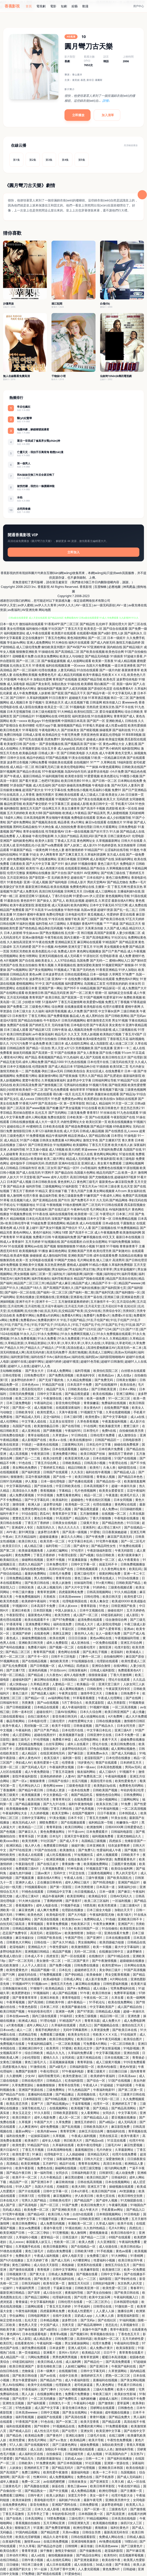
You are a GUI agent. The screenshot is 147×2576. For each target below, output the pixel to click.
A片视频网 (11, 960)
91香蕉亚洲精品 (107, 970)
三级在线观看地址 (12, 1716)
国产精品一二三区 (93, 2237)
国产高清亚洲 (115, 2514)
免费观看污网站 (27, 1076)
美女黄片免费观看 (109, 1163)
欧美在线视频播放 (120, 1122)
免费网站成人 (93, 1919)
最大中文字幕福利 (127, 1947)
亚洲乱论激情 (75, 2435)
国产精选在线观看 (49, 2574)
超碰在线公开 (16, 1126)
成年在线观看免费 (105, 1255)
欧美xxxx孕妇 (10, 1841)
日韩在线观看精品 (77, 974)
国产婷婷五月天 (40, 1025)
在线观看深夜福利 (68, 1407)
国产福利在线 (121, 730)
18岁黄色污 (85, 1762)
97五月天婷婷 (135, 919)
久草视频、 (61, 2136)
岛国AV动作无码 (76, 771)
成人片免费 (75, 1011)
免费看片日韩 (42, 1237)
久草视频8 (74, 923)
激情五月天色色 (62, 1984)
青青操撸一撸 (71, 1864)
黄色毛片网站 (37, 2440)
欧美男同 (52, 2048)
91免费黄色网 (45, 2463)
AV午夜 (11, 1532)
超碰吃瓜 (91, 900)
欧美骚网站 (80, 1145)
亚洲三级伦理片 (85, 1573)
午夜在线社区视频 (98, 1500)
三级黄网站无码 (73, 1444)
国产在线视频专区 (37, 2445)
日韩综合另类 (91, 2532)
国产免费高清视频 (61, 1375)
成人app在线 (66, 748)
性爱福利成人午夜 (109, 1850)
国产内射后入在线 (80, 1154)
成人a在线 (138, 1417)
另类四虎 (92, 707)
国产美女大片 (34, 1371)
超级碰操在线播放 (132, 1961)
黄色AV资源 (128, 2067)
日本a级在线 (110, 1223)
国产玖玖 (64, 1200)
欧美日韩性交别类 (130, 2196)
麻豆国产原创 (135, 1656)
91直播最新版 (77, 1560)
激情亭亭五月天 (92, 1693)
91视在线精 (73, 2228)
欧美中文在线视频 (40, 2385)
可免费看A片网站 (95, 2044)
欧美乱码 (135, 1569)
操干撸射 (46, 2551)
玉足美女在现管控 (62, 1421)
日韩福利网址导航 (104, 1080)
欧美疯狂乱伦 (9, 1560)
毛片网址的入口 (30, 1785)
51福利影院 (70, 1186)
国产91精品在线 (119, 1956)
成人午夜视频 (136, 951)
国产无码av (138, 1016)
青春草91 (136, 2288)
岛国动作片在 (19, 979)
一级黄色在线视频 (46, 1444)
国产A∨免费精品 (79, 1988)
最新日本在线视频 (128, 1237)
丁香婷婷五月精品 (52, 1467)
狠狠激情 (17, 1477)
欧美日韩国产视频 (12, 2011)
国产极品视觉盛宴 (77, 1394)
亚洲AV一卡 (59, 979)
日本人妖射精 (13, 933)
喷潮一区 (101, 993)
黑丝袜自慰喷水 (23, 1112)
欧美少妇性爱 (52, 1458)
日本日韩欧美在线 (44, 1182)
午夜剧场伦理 (25, 1864)
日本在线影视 (102, 1458)
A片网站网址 (73, 1140)
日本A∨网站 (128, 1389)
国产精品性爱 (50, 2532)
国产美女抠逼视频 (108, 2048)
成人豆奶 (36, 2449)
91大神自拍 (60, 642)
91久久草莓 (27, 2546)
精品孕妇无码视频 (50, 928)
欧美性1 (95, 1467)
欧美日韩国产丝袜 (93, 1454)
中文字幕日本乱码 (80, 1541)
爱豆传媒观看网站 (111, 711)
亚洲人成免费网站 (39, 642)
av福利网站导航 (59, 1698)
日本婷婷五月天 (131, 1762)
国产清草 (34, 2292)
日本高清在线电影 (124, 2518)
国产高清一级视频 (75, 1532)
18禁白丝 (130, 2541)
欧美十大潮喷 (126, 2389)
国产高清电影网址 (98, 937)
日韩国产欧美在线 (49, 1938)
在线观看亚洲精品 (77, 868)
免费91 (116, 790)
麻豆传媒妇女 (25, 1938)
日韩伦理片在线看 (70, 2302)
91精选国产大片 (70, 2020)
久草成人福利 (105, 2223)
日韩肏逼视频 (83, 1725)
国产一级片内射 (110, 670)
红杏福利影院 (74, 2080)
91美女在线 (119, 1818)
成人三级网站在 (106, 891)
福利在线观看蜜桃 (19, 2426)
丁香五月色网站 (55, 638)
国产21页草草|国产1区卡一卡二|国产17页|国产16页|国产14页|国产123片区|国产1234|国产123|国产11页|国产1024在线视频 (73, 1329)
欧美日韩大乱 (28, 1541)
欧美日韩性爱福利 (19, 1034)
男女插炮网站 (87, 1942)
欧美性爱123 (133, 1596)
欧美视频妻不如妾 (72, 1735)
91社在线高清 (9, 794)
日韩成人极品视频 (92, 1131)
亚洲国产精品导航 (90, 679)
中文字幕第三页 (59, 804)
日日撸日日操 (118, 2071)
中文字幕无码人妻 (124, 693)
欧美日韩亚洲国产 (117, 1712)
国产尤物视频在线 (101, 1177)
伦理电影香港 (109, 956)
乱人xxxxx (131, 1131)
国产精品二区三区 (18, 1652)
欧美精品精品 (55, 1988)
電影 (53, 6)
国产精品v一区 (35, 1698)
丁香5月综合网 (62, 896)
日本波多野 (57, 2348)
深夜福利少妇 (127, 1887)
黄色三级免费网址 (118, 877)
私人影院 (25, 2339)
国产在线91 (75, 873)
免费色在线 (44, 2168)
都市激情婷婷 (74, 850)
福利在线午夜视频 (98, 1472)
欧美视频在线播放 (105, 2523)
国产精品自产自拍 (12, 2094)
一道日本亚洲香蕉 (123, 665)
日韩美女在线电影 (65, 1523)
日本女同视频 (123, 1500)
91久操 (114, 831)
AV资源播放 (127, 2191)
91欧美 (54, 1601)
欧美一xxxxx (18, 721)
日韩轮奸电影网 (104, 2283)
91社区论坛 (119, 937)
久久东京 (77, 1472)
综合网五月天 (51, 808)
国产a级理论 (49, 2329)
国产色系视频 (85, 1808)
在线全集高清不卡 (80, 1859)
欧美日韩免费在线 (123, 1744)
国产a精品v (107, 2122)
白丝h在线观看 (83, 2214)
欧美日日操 (85, 2039)
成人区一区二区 (70, 2117)
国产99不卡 (71, 988)
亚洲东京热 (107, 707)
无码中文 (59, 1873)
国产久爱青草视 (110, 1629)
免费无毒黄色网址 (69, 1495)
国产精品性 (87, 624)
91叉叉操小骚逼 (37, 1149)
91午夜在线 (40, 1214)
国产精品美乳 (97, 813)
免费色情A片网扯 (127, 979)
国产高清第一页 (43, 1053)
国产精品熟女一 (36, 2491)
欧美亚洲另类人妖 (77, 1458)
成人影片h (90, 845)
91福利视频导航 (53, 776)
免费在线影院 (56, 1117)
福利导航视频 (25, 2417)
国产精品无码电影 (97, 656)
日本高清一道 (105, 1887)
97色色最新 (24, 2408)
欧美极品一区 (86, 1684)
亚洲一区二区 (9, 1767)
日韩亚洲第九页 (79, 2523)
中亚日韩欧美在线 (68, 1486)
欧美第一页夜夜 (103, 661)
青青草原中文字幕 (65, 1513)
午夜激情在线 (52, 1398)
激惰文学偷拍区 (66, 2551)
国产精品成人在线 (132, 831)
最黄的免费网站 (36, 1573)
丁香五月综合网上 (47, 1463)
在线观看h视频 (87, 633)
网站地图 (45, 610)
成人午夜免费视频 (25, 693)
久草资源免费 (100, 2030)
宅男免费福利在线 (123, 1988)
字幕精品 (65, 1490)
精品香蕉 (64, 822)
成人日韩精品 (9, 1168)
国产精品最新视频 (28, 1804)
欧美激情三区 (111, 2269)
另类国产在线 (9, 965)
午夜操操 (96, 2412)
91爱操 (5, 2265)
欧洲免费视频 (9, 2389)
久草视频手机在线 (28, 2246)
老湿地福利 (17, 1947)
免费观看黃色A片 (130, 1670)
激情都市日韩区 (134, 1721)
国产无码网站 (57, 1112)
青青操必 (138, 2057)
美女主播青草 (70, 808)
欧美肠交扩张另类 (12, 887)
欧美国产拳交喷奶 (35, 804)
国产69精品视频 (56, 2099)
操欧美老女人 (44, 960)
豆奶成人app (83, 2315)
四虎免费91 (52, 739)
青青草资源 (30, 2551)
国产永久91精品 (64, 1942)
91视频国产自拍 (66, 799)
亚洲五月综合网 (132, 1643)
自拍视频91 (81, 762)
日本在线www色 (18, 2016)
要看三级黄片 (96, 2071)
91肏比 (43, 1154)
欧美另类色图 (9, 1601)
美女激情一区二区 (49, 1961)
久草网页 (115, 974)
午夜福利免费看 (130, 2242)
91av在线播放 (53, 910)
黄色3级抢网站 (77, 638)
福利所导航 (33, 1186)
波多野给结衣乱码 (74, 1749)
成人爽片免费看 (48, 1910)
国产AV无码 (119, 785)
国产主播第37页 (110, 1140)
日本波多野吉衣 (53, 974)
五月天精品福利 (26, 1536)
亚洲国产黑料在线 (64, 2504)
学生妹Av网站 (16, 642)
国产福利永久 (133, 633)
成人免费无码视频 (52, 2223)
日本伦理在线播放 (118, 1758)
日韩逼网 (96, 702)
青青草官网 (68, 2131)
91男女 (94, 748)
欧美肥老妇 (91, 1099)
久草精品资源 (40, 1684)
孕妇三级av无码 (52, 1071)
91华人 (86, 781)
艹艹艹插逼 (111, 923)
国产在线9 (59, 785)
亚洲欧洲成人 (115, 721)
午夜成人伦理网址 (110, 1698)
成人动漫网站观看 (79, 661)
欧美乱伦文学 (83, 2048)
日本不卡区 (76, 1818)
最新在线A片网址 (123, 900)
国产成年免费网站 (19, 822)
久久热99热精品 (94, 2228)
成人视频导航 (43, 1407)
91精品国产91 (94, 850)
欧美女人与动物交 (72, 656)
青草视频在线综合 (102, 2334)
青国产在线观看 (107, 1762)
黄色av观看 (124, 2251)
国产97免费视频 (63, 1619)
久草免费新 (64, 2122)
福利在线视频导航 (61, 1214)
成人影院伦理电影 (109, 1624)
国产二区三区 (69, 624)
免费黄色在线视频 (110, 1168)
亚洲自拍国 (132, 2053)
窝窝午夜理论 (31, 1080)
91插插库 (116, 656)
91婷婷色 (99, 1587)
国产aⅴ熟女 (58, 2440)
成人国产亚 (8, 2205)
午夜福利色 (24, 1730)
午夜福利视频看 (116, 1776)
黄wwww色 (130, 702)
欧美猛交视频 (114, 739)
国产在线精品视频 (34, 1661)
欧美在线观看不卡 (37, 1619)
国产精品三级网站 (37, 2297)
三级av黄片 (43, 1873)
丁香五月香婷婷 (44, 1555)
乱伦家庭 (6, 693)
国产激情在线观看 (22, 2269)
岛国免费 (83, 960)
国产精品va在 (95, 2140)
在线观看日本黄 (27, 988)
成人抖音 (19, 1228)
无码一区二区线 (85, 1951)
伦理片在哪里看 (113, 1006)
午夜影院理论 (15, 1615)
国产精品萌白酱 (99, 1135)
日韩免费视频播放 (133, 1564)
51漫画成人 (43, 896)
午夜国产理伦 (74, 1938)
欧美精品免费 (34, 2435)
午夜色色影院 (28, 2007)
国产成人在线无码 (28, 1172)
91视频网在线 (10, 1661)
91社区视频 (93, 2463)
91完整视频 (60, 2232)
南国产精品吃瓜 (82, 1795)
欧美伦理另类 (102, 1251)
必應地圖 (114, 587)
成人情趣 (138, 1712)
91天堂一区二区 (123, 1103)
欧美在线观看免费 (116, 2219)
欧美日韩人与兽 (59, 2214)
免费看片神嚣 (62, 1739)
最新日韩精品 (32, 776)
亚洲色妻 (134, 2016)
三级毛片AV (113, 2145)
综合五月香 (49, 748)
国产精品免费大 (120, 2417)
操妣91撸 (77, 1845)
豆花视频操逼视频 (62, 2062)
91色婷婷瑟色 (107, 845)
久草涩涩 (104, 900)
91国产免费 (70, 2205)
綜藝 (75, 6)
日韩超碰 (129, 2569)
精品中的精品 (36, 758)
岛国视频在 (129, 2472)
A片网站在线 (119, 1979)
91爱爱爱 (6, 2458)
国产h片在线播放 (12, 2260)
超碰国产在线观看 (49, 2417)
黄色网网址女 (86, 841)
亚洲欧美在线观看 (67, 794)
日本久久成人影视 (47, 2509)
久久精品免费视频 (79, 1380)
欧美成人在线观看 (31, 1855)
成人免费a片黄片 (102, 2348)
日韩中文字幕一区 (83, 1564)
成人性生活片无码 (46, 2431)
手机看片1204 (124, 804)
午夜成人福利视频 (84, 2136)
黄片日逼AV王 (10, 2150)
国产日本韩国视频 (70, 2463)
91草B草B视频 (132, 734)
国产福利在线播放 (120, 2458)
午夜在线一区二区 (96, 1997)
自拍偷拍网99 (113, 1656)
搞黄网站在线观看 (102, 979)
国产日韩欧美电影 (73, 753)
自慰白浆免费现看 (59, 2251)
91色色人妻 (57, 850)
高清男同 (118, 1260)
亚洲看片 (49, 2352)
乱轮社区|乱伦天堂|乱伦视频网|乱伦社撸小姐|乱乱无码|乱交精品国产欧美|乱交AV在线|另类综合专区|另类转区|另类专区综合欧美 (73, 1310)
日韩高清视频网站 (99, 1592)
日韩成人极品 (136, 2537)
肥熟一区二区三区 (118, 2375)
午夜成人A (90, 2085)
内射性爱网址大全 (73, 1122)
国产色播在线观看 (81, 1481)
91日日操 (133, 1523)
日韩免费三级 (64, 2339)
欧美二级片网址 (54, 1159)
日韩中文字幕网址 (34, 1818)
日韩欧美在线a (78, 1389)
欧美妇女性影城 (125, 2394)
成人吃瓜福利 (42, 785)
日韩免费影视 (89, 2504)
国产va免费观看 (52, 845)
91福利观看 (124, 2085)
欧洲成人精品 (28, 2020)
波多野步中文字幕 (79, 1080)
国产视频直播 (25, 1878)
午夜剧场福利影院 (99, 1550)
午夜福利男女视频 (62, 1767)
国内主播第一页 (74, 937)
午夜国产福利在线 (124, 2366)
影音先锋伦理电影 (68, 1403)
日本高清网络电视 (59, 2150)
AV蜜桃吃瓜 (34, 1126)
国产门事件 (49, 2389)
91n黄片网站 (105, 1583)
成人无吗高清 (127, 2122)
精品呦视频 (17, 1218)
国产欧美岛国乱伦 (119, 1878)
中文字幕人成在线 (34, 1421)
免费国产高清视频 (134, 1195)
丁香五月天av (88, 1186)
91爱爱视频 (92, 776)
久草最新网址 (124, 2150)
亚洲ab (101, 817)
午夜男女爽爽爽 (104, 1924)
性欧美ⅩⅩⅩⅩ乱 (114, 675)
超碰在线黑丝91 (45, 1735)
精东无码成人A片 (24, 1822)
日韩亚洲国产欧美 (123, 1606)
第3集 (49, 160)
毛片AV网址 (10, 1569)
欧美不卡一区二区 (25, 2177)
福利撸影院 (11, 808)
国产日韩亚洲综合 (40, 1145)
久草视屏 (25, 2122)
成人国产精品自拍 (130, 2007)
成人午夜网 (106, 753)
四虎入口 (85, 2025)
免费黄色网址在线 (82, 887)
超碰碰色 (77, 1500)
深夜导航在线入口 (34, 2108)
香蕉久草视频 (136, 2445)
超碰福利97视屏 (125, 1177)
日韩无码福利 (31, 2283)
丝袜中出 (6, 2168)
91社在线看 (89, 1108)
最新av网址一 (25, 2131)
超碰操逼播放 (49, 1536)
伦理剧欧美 (64, 2385)
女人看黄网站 (90, 2113)
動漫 (85, 6)
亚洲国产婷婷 (22, 1633)
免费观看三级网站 (12, 2495)
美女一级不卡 (99, 2495)
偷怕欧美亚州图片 (53, 647)
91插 (142, 1112)
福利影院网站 (131, 748)
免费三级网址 (31, 2472)
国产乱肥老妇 (113, 1076)
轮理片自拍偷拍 (46, 1039)
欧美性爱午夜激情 (56, 2472)
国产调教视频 (52, 1430)
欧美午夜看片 (130, 2136)
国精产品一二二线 (28, 1458)
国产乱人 (59, 900)
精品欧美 (72, 1223)
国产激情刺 (106, 2403)
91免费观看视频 (117, 2426)
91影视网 (10, 679)
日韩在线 (131, 721)
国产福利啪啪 (52, 813)
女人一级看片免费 (108, 1633)
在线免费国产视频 (116, 1407)
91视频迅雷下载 (97, 1868)
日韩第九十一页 (60, 2403)
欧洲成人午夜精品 (74, 813)
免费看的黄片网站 (90, 2426)
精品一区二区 (93, 1495)
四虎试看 (82, 748)
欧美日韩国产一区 (86, 1928)
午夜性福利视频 (27, 2311)
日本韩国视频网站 (109, 2214)
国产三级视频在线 (104, 1228)
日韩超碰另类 (74, 2454)
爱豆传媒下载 (58, 1191)
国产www (43, 1177)
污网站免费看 (38, 762)
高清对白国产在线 (61, 1569)
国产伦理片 (20, 2398)
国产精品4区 (36, 2214)
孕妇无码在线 (138, 1200)
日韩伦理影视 (12, 1375)
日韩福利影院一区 (82, 2067)
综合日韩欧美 (134, 711)
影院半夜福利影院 (25, 1776)
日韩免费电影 (127, 827)
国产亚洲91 (95, 1938)
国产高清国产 (9, 2472)
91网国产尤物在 (65, 1260)
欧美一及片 (129, 1172)
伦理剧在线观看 (108, 1661)
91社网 (98, 947)
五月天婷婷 (33, 1242)
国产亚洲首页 (99, 2481)
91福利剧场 (27, 799)
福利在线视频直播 (58, 665)
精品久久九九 (55, 2053)
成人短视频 (95, 2454)
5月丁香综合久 (72, 1702)
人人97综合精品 (65, 960)
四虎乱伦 (135, 2228)
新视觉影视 (43, 905)
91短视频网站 (62, 1145)
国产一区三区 (49, 2205)
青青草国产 (36, 997)
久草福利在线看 (63, 2145)
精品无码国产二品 (108, 1172)
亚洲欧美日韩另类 (31, 1643)
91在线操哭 (129, 2034)
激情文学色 (90, 1140)
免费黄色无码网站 (131, 1785)
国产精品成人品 (125, 1472)
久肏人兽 (109, 1467)
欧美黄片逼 (138, 1984)
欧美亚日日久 (12, 1546)
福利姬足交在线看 (120, 993)
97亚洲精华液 (96, 647)
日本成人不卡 (34, 1956)
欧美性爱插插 (137, 725)
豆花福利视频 (25, 1039)
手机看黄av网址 (112, 2209)
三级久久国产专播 (12, 1799)
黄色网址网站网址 (106, 1154)
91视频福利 (41, 1993)
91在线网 (90, 1426)
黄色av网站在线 (101, 1638)
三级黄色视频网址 (100, 1873)
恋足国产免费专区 (15, 1933)
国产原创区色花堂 (100, 688)
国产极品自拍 (64, 1172)
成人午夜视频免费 (106, 1232)
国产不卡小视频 (43, 947)
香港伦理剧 (84, 827)
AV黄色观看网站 (110, 767)
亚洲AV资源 (104, 1859)
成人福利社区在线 (31, 2454)
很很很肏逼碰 (98, 1675)
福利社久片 (88, 1449)
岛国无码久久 (46, 1527)
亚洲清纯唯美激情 (83, 2541)
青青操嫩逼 (91, 1403)
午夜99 (8, 1094)
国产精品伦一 (93, 2362)
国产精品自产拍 (51, 2380)
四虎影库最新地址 (28, 1749)
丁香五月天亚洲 (99, 1145)
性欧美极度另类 (110, 1426)
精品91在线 (67, 2163)
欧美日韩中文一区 (102, 804)
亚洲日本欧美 (21, 1610)
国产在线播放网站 (44, 859)
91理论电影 (48, 2020)
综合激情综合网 (116, 1619)
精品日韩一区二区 (112, 2016)
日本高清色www (107, 2546)
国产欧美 (101, 836)
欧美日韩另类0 (71, 781)
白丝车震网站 (55, 1744)
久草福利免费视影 (121, 1265)
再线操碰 (68, 2265)
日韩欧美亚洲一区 (87, 2288)
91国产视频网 (93, 997)
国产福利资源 (31, 1472)
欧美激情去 (68, 1850)
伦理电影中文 (53, 2154)
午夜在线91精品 (129, 2486)
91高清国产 (64, 1518)
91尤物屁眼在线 (132, 2200)
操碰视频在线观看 (121, 2186)
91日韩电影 (132, 2214)
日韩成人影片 (77, 882)
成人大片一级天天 (47, 1122)
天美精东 (49, 1596)
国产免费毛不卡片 (83, 1200)
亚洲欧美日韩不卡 (130, 1919)
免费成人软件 (67, 951)
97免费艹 (128, 974)
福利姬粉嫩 (89, 2398)
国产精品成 (36, 1675)
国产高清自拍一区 (50, 1103)
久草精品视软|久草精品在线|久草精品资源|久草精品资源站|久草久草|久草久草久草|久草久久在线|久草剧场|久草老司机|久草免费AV (72, 1343)
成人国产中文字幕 (47, 2408)
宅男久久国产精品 (91, 1076)
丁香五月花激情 (63, 1772)
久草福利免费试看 (110, 1149)
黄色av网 (35, 974)
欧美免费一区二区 (36, 2209)
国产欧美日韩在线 (112, 919)
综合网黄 (57, 1006)
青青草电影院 (71, 1997)
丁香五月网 (119, 887)
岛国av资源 (88, 910)
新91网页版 (27, 1532)
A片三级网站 (57, 923)
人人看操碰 (23, 836)
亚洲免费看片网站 (65, 1454)
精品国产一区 (19, 2182)
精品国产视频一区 (43, 1970)
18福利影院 (124, 762)
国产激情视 (138, 2509)
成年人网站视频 (36, 1117)
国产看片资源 (28, 781)
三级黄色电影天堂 (78, 1785)
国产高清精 (35, 2002)
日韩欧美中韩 (55, 2002)
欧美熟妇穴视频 (110, 1034)
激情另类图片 (45, 794)
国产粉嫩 (52, 1108)
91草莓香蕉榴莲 (84, 1698)
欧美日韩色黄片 (10, 730)
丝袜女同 (135, 983)
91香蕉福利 (30, 2389)
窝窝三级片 (131, 1426)
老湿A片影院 (8, 1020)
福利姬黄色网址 (23, 841)
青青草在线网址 (89, 2163)
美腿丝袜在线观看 (107, 1094)
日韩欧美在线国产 (134, 767)
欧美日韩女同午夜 (131, 2260)
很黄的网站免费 (110, 1573)
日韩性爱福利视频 (115, 1984)
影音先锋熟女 (39, 2504)
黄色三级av (82, 1578)
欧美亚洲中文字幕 (108, 2431)
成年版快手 (17, 1163)
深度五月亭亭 (77, 2495)
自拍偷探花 (54, 2454)
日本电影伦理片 (76, 914)
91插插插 (102, 1066)
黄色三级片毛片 (108, 864)
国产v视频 (87, 1555)
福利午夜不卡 (9, 1513)
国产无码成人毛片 (34, 1767)
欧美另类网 (30, 1841)
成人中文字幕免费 (12, 1117)
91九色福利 (71, 1057)
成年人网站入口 (38, 2025)
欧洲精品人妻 (134, 2163)
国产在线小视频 (110, 1053)
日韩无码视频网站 (73, 1020)
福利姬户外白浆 (70, 2500)
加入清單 (108, 115)
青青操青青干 (129, 1246)
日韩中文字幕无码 (93, 2371)
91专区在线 (56, 919)
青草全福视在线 (33, 831)
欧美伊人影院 (44, 841)
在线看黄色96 (24, 2343)
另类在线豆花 (108, 2136)
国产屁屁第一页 (72, 997)
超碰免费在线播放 (132, 1739)
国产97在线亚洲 (20, 1850)
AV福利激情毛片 (120, 1209)
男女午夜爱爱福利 (25, 2380)
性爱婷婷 (113, 914)
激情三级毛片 (21, 1739)
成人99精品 (66, 1666)
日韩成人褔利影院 (102, 1670)
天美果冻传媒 (94, 928)
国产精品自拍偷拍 (30, 1020)
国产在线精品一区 (83, 2246)
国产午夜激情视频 (104, 1961)
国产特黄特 (42, 2426)
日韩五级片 (70, 2237)
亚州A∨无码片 (69, 2352)
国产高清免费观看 (118, 2362)
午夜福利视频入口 (126, 2297)
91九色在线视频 (75, 1062)
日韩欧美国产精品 (128, 1583)
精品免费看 (7, 836)
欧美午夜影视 (25, 2168)
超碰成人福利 (108, 2398)
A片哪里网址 (82, 2260)
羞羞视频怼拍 (84, 2150)
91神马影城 (75, 1868)
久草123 (37, 1131)
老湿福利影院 (114, 2551)
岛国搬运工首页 (94, 983)
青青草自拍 (64, 1578)
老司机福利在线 (64, 2279)
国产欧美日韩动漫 (25, 2375)
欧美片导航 (97, 2440)
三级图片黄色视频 (124, 1864)
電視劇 (41, 6)
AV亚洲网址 (92, 873)
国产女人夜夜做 (88, 1053)
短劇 (64, 6)
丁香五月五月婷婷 (59, 2306)
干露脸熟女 (128, 1223)
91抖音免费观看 (134, 2062)
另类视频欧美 (84, 1048)
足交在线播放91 (33, 638)
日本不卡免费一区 (127, 1735)
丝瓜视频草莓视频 (131, 2555)
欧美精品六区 (91, 2352)
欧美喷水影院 (74, 776)
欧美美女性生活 (79, 2034)
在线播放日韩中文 (111, 1951)
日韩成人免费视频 (61, 2274)
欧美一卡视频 (102, 1947)
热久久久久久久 (69, 1527)
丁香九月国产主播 (80, 1191)
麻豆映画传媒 (65, 2182)
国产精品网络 (118, 1200)
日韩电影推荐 (132, 1440)
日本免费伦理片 (57, 1564)
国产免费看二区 (17, 1006)
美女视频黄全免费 (116, 947)
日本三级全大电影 (99, 1910)
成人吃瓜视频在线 (59, 1855)
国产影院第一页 (40, 877)
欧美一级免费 (96, 1398)
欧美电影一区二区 (78, 1504)
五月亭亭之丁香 (38, 2514)
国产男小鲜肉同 (110, 748)
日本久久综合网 (91, 1712)
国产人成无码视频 (75, 688)
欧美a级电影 (52, 1979)
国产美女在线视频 (90, 799)
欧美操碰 (37, 1159)
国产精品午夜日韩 (31, 1790)
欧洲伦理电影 (108, 2491)
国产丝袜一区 (93, 744)
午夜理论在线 (118, 1463)
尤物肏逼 (28, 2371)
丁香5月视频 (39, 1808)
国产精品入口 (135, 2209)
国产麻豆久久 (28, 1831)
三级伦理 (44, 2288)
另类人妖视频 (90, 1034)
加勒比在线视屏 (126, 1099)
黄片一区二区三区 (12, 1656)
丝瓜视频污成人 (21, 1200)
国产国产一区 (96, 721)
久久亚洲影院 (106, 2242)
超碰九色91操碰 (20, 1873)
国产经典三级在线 (113, 873)
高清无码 (36, 1933)
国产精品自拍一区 (109, 1481)
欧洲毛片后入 (130, 1495)
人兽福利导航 (16, 1149)
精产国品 (31, 1057)
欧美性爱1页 (20, 2154)
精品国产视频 (62, 1951)
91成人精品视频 (125, 661)
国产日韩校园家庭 (19, 1707)
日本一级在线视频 (77, 831)
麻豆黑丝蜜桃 (74, 2177)
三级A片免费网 (103, 2389)
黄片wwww (68, 2219)
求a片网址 (78, 822)
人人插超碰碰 (75, 2154)
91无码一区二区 (109, 2099)
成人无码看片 (73, 956)
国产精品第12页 (40, 1029)
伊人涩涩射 (97, 896)
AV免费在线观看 (110, 2541)
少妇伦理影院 (31, 2057)
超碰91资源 (105, 910)
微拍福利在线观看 (31, 624)
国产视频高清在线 (44, 822)
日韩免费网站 (133, 1795)
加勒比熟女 (59, 684)
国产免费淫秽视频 (58, 2527)
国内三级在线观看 (44, 2016)
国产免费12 (86, 1850)
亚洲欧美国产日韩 (80, 1255)
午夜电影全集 (101, 785)
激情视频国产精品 (69, 725)
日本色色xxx (31, 1384)
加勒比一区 (94, 1933)
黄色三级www (77, 2486)
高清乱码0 (87, 836)
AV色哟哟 (61, 947)
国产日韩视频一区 (43, 1666)
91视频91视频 (100, 1707)
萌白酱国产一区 (104, 684)
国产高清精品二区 (67, 652)
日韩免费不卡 (130, 1693)
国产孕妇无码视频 (16, 1209)
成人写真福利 (60, 905)
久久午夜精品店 (51, 2177)
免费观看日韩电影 (56, 1845)
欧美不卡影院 (61, 1725)
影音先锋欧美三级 (49, 2366)
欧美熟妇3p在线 (105, 1785)
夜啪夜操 (101, 2527)
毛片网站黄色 (86, 1260)
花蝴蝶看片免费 (23, 656)
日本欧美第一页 (77, 1117)
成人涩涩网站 (22, 1735)
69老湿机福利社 (112, 1615)
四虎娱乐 (82, 1666)
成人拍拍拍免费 (65, 827)
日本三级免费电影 (19, 1403)
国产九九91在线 (54, 1804)
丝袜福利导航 (83, 1583)
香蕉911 (5, 656)
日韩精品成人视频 (108, 2011)
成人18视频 (57, 1149)
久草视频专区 (129, 2325)
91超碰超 (107, 2085)
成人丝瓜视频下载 (77, 702)
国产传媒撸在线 (91, 2551)
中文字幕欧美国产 (102, 2007)
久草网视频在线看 (118, 868)
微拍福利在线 (116, 2131)
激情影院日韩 (22, 1131)
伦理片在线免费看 (124, 2154)
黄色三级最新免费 (70, 1195)
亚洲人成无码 (77, 2348)
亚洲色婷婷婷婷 (51, 1776)
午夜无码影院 (124, 1550)
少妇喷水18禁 (31, 1002)
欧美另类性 (63, 1615)
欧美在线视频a (103, 1394)
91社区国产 (56, 628)
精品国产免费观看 (12, 910)
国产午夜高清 (99, 1025)
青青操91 (18, 1242)
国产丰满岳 (123, 2564)
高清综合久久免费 (25, 1490)
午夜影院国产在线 (123, 1117)
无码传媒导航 (60, 1025)
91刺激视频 (78, 1218)
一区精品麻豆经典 (113, 758)
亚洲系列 (89, 1527)
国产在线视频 (55, 983)
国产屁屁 (57, 693)
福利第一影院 (72, 1758)
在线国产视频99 (83, 1813)
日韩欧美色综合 (74, 1071)
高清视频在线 (86, 2094)
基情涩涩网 (26, 896)
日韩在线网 (7, 923)
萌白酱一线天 (62, 1094)
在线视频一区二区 (114, 1513)
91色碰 (110, 1919)
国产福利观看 (36, 2403)
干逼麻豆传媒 (62, 2288)
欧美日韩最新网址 (56, 2246)
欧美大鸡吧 (73, 1149)
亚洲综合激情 (101, 1666)
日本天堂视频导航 (19, 711)
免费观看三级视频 (52, 2034)
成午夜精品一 (77, 2002)
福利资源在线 (81, 716)
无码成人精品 (12, 2209)
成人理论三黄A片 (109, 1527)
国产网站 (16, 831)
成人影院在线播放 (31, 707)
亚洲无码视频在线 (51, 956)
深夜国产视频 (60, 1218)
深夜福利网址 (124, 859)
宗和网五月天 (73, 891)
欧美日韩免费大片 (93, 2205)
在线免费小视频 (79, 979)
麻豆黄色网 (27, 1910)
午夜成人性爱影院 (44, 1689)
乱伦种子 (102, 624)
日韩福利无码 (35, 1163)
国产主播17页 (16, 1670)
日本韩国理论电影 (126, 2302)
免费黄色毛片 (47, 675)
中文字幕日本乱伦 (99, 1730)
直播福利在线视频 (105, 2380)
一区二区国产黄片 (77, 1961)
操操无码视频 (22, 1053)
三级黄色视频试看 (120, 1587)
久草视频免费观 (53, 1868)
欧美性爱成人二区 (133, 1661)
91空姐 (48, 2159)
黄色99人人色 (83, 1633)
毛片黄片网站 (108, 2094)
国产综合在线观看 (115, 628)
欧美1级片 (124, 1914)
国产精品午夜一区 (99, 693)
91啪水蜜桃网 (72, 1205)
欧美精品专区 (98, 1896)
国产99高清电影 (104, 1882)
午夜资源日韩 (40, 1454)
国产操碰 (9, 1744)
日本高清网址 (34, 2518)
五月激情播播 (89, 1513)
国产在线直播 (103, 1048)
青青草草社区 (62, 1799)
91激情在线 (38, 2067)
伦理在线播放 (47, 670)
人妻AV (70, 1776)
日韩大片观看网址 (105, 827)
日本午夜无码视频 (108, 2039)
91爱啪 (95, 1532)
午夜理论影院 (67, 1555)
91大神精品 (65, 711)
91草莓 (5, 1200)
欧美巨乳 (6, 2343)
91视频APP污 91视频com (30, 1984)
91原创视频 (131, 1168)
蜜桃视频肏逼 (99, 2232)
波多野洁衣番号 (49, 1532)
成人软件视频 (19, 919)
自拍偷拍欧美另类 (132, 1430)
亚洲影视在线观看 (82, 2449)
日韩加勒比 (70, 1679)
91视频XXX (20, 1606)
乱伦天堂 (127, 1186)
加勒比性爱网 (42, 679)
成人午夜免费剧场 (37, 1772)
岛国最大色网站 (85, 1172)
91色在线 (25, 1463)
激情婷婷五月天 (92, 2375)
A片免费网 (115, 1716)
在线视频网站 (59, 2108)
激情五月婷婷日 (85, 2122)
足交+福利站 (52, 1417)
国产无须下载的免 (51, 1380)
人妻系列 (134, 785)
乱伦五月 (41, 1112)
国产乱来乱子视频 (95, 1652)
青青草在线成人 (104, 1578)
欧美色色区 (36, 1914)
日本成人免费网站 (59, 1371)
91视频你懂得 (87, 864)
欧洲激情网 (95, 1827)
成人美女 (6, 2527)
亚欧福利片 (51, 1749)
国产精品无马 (24, 2458)
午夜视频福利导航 (127, 1638)
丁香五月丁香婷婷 (22, 1191)
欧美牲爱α (92, 1417)
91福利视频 (127, 2320)
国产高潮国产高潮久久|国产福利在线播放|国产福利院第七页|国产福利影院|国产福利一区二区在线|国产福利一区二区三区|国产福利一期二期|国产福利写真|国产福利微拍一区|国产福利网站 (72, 1292)
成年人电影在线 (47, 1905)
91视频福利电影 (17, 1689)
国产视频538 (79, 2334)
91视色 (134, 850)
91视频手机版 (70, 1905)
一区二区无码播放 (43, 2398)
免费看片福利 (37, 1647)
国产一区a (19, 1781)
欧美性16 (32, 868)
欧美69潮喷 (27, 725)
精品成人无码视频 (78, 1159)
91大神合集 (46, 827)
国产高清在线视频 (46, 1919)
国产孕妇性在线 (126, 2279)
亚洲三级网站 (125, 1394)
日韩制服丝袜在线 (15, 1988)
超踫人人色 (105, 2449)
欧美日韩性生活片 (114, 1057)
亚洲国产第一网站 (50, 988)
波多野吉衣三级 (40, 979)
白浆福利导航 (12, 2541)
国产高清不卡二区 (81, 1232)
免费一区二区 (31, 2481)
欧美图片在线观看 (63, 633)
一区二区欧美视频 (68, 2044)
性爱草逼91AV (113, 997)
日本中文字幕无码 (102, 905)
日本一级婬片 (116, 638)
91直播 (24, 854)
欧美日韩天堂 (112, 1596)
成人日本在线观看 (59, 2564)
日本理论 (117, 1135)
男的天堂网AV (96, 882)
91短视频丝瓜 (84, 1855)
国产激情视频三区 (50, 1085)
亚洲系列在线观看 (89, 2265)
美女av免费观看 (30, 2228)
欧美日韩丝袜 (101, 1993)
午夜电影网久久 (49, 730)
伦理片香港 (30, 1195)
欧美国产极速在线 (74, 2007)
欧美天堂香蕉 (90, 2421)
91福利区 (66, 2016)
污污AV (64, 2389)
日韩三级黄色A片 (119, 836)
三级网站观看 (34, 2306)
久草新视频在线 (65, 965)
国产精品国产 (83, 2200)
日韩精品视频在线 (25, 1928)
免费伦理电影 (55, 914)
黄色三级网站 (21, 2265)
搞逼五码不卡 (108, 1564)
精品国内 (81, 1518)
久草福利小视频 (27, 2237)
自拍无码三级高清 (12, 1924)
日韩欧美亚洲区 (90, 2219)
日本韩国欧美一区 (91, 2514)
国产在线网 (134, 1698)
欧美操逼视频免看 (31, 1550)
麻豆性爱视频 (133, 2145)
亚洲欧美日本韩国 (111, 2468)
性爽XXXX (40, 2477)
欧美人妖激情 (62, 1583)
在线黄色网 (42, 1633)
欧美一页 (22, 1260)
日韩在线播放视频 (22, 1122)
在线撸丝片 (114, 822)
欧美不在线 (126, 2223)
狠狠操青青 (38, 1781)
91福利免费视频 (119, 1242)
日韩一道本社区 (23, 1712)
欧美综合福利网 (122, 1868)
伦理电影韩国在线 (75, 1601)
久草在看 (117, 1997)
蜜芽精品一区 (50, 2237)
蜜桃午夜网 (132, 1006)
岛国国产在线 (132, 1149)
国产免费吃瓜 (68, 2398)
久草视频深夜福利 (53, 1080)
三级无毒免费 (77, 1112)
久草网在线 (108, 762)
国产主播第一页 (132, 2491)
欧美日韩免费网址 (25, 2223)
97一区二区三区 (20, 2509)
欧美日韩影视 (84, 1477)
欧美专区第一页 (54, 2283)
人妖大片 (13, 1177)
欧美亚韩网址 (76, 1896)
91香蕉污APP (28, 1103)
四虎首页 (52, 1956)
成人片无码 (71, 1131)
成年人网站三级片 (77, 1882)
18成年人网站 (13, 817)
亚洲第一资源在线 (116, 2463)
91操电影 (130, 1135)
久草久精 (118, 2481)
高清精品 (12, 2163)
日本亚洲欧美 (96, 1845)
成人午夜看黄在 (129, 1560)
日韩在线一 (42, 1942)
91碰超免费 (38, 1223)
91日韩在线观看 (112, 1205)
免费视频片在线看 (12, 2044)
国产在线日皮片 (59, 1209)
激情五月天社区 (79, 2283)
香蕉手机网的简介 (47, 2030)
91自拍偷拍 (110, 1928)
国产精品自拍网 (30, 2159)
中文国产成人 (49, 2325)
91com (126, 1053)
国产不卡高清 (34, 910)
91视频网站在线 (47, 716)
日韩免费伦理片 (35, 1375)
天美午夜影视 (68, 1412)
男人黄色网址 (105, 2385)
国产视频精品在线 (106, 2025)
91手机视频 (105, 2251)
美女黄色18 (117, 1025)
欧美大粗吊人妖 (122, 1145)
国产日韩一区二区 (104, 781)
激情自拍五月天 (133, 2025)
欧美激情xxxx (71, 1919)
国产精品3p (128, 1094)
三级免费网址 (55, 2090)
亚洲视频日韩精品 (37, 1951)
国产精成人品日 (20, 2431)
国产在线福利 (38, 1209)
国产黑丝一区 (22, 1407)
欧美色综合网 (114, 652)
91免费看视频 (35, 1135)
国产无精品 (101, 2108)
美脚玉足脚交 (62, 1633)
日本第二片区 (125, 1214)
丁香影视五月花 (117, 1039)
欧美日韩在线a (131, 2246)
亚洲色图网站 (56, 1223)
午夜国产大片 (43, 2122)
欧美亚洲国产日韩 (12, 2232)
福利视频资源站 (14, 633)
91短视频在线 (50, 1242)
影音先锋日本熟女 (75, 2408)
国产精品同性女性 (104, 1546)
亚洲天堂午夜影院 (77, 1836)
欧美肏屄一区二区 (31, 1089)
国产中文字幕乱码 (37, 1500)
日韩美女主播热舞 (34, 2039)
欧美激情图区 (81, 1947)
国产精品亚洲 (128, 942)
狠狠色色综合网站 (108, 1795)
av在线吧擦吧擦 (54, 2481)
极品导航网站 (15, 1721)
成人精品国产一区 (12, 2357)
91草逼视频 (24, 1237)
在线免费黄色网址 (15, 2504)
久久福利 (38, 1011)
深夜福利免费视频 (69, 2159)
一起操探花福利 (39, 2136)
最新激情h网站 (48, 1076)
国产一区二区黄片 (82, 993)
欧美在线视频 (60, 887)
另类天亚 (68, 2325)
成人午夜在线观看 (38, 633)
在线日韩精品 (9, 2560)
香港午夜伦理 (53, 2228)
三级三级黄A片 (130, 1905)
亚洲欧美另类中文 (118, 2500)
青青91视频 (98, 2417)
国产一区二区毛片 (133, 1541)
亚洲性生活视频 (13, 2403)
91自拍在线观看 (88, 670)
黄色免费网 (23, 1555)
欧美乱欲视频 (75, 900)
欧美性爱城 (17, 2440)
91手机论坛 (8, 1205)
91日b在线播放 (128, 1578)
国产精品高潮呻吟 (90, 2325)
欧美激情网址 (49, 1928)
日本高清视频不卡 (96, 1486)
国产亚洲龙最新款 (86, 2560)
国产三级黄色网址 (65, 2445)
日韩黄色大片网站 (19, 1942)
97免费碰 (28, 2574)
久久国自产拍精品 (67, 836)
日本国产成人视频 (19, 1182)
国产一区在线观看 (73, 1956)
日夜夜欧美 (17, 864)
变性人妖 (117, 633)
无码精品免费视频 (30, 1744)
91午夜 (85, 1993)
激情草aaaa (32, 2541)
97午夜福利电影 (73, 2071)
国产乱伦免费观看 (56, 1089)
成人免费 (125, 956)
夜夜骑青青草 (131, 670)
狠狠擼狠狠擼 (66, 1246)
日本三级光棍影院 (44, 711)
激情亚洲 (105, 1647)
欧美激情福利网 (130, 1232)
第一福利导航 (43, 2173)
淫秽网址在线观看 (102, 2408)
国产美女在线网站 (75, 2412)
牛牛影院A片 (52, 1020)
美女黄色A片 (93, 1407)
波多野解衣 (135, 1951)
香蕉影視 (86, 587)
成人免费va (110, 1509)
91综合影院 (29, 1513)
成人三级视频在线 (124, 1029)
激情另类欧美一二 (12, 1071)
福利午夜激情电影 (81, 1804)
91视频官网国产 (113, 965)
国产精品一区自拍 (38, 1048)
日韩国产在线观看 (56, 1472)
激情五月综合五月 (117, 2265)
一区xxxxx (78, 665)
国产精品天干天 (75, 693)
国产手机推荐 (105, 2477)
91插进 (26, 1444)
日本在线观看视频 (65, 1449)
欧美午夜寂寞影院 (22, 905)
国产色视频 (33, 1071)
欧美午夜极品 (92, 675)
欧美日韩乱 (53, 997)
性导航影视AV (54, 831)
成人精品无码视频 (70, 675)
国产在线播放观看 (73, 1822)
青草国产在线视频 (65, 679)
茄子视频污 (36, 702)
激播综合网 (126, 2311)
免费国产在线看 (17, 1025)
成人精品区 (30, 1753)
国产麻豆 (124, 1891)
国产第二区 (8, 1550)
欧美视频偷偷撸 (17, 1808)
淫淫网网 (83, 859)
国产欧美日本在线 (125, 2030)
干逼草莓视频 (81, 2103)
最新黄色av (106, 1182)
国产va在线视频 (48, 1702)
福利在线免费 (62, 1624)
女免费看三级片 (98, 2256)
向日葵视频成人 (86, 1891)
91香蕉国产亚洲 (27, 2421)
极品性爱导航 (13, 804)
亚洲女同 (87, 2431)
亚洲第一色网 (65, 2011)
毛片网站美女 (99, 1209)
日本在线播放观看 (118, 1938)
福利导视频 (83, 1371)
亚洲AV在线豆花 (69, 1163)
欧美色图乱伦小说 (44, 951)
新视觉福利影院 (128, 2315)
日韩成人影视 (32, 734)
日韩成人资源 (55, 1790)
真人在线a (124, 1375)
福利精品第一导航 (101, 1822)
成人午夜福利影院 (74, 1707)
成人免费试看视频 (22, 1495)
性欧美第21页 (81, 1924)
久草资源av (60, 1435)
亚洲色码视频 (38, 1670)
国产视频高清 (74, 744)
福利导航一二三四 (58, 1546)
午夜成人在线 (73, 1878)
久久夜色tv (53, 1675)
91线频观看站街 (36, 1887)
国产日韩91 (18, 698)
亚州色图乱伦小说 (28, 845)
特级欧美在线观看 (60, 762)
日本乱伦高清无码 (38, 1218)
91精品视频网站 (98, 2518)
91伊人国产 (24, 2186)
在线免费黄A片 (123, 688)
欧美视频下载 (80, 2108)
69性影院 (64, 716)
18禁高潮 (89, 1905)
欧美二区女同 (47, 1168)
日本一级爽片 (46, 2371)
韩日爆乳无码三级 (47, 767)
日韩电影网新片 (39, 2315)
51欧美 (96, 758)
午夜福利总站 (43, 1403)
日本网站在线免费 (130, 781)
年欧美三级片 (102, 2394)
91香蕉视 (38, 665)
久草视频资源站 (30, 748)
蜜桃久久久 (51, 2057)
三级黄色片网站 (40, 1006)
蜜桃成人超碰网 (77, 1265)
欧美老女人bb (115, 794)
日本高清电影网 (34, 817)
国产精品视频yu (58, 2103)
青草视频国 (36, 1924)
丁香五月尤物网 (97, 1818)
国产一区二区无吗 (21, 1961)
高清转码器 (84, 2339)
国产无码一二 (99, 960)
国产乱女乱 (11, 1099)
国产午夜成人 (13, 776)
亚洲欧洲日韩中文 (31, 2048)
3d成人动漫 (104, 2564)
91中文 (40, 983)
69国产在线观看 (120, 2237)
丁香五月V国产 (132, 1034)
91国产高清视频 (135, 1970)
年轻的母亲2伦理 (133, 1790)
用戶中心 (138, 6)
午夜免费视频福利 (28, 1596)
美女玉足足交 (22, 2113)
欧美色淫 (109, 679)
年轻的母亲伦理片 (40, 2011)
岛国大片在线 (44, 2186)
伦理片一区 (101, 2103)
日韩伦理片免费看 (103, 1435)
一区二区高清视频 (124, 1707)
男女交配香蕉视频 (117, 1974)
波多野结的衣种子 (23, 1380)
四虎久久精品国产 (31, 1564)
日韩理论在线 (102, 2306)
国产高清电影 (28, 2205)
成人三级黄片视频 (108, 2062)
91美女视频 (57, 1818)
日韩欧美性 (95, 1689)
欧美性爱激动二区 (75, 2076)
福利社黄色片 (120, 2527)
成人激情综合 (127, 1435)
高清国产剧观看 (104, 933)
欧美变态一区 (93, 628)
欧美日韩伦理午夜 (17, 1223)
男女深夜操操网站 (77, 2343)
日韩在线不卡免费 (133, 2398)
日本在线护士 (96, 877)
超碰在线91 (44, 1712)
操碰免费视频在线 (34, 1638)
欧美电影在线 (93, 1006)
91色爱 (56, 1099)
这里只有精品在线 (89, 2057)
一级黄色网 (40, 850)
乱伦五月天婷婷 (83, 1094)
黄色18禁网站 (28, 956)
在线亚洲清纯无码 (52, 1753)
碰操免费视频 (89, 2445)
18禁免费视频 (56, 2518)
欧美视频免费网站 (96, 1864)
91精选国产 (110, 942)
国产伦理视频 (86, 2468)
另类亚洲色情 (90, 734)
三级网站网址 (130, 1799)
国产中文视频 (59, 2491)
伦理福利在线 (62, 2297)
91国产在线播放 (65, 1053)
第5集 (81, 160)
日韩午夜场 (59, 1029)
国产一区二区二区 (28, 661)
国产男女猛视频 (70, 1108)
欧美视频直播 (31, 1795)
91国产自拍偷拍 (135, 652)
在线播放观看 (74, 1006)
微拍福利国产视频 (49, 688)
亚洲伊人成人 (25, 1882)
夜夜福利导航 (74, 2292)
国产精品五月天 (130, 923)
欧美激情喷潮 (74, 1933)
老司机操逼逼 (83, 2385)
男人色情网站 (43, 1578)
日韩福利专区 (28, 1168)
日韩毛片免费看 (60, 1573)
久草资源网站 (117, 2371)
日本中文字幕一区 (99, 1218)
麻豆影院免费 (124, 1182)
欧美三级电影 (126, 1159)
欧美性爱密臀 (137, 1085)
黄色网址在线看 (69, 1652)
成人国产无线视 (90, 1057)
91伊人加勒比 (127, 970)
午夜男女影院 (68, 1693)
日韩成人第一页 (49, 753)
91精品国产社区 (128, 1080)
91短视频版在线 (83, 1661)
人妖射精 (44, 693)
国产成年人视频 (107, 2200)
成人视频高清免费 (80, 1029)
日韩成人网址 (73, 1979)
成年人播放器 (9, 2481)
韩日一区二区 (120, 698)
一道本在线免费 (79, 1790)
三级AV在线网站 (66, 1712)
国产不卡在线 (124, 707)
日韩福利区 (119, 2177)
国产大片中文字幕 (38, 864)
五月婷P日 (50, 2163)
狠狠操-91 (131, 965)
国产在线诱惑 (114, 1131)
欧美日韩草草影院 (102, 2486)
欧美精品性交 (51, 734)
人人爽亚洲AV (28, 2126)
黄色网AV (13, 2334)
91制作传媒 (72, 910)
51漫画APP (49, 1002)
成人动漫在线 (108, 2246)
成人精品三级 (33, 1546)
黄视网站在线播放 (38, 873)
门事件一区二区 (90, 1656)
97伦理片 (77, 1550)
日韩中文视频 (50, 2412)
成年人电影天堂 (73, 2256)
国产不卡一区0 (38, 1656)
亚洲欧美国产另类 (80, 1251)
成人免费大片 (111, 2020)
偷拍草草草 (77, 1089)
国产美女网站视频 (133, 2380)
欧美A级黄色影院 (94, 1039)
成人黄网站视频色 (72, 1689)
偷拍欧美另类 (59, 1661)
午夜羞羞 (112, 1495)
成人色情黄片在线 (52, 868)
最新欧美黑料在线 (19, 1629)
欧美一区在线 (128, 808)
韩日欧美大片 (73, 2140)
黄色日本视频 (43, 1518)
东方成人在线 (116, 854)
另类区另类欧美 (20, 951)
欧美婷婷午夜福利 (34, 1601)
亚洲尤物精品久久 (129, 1836)
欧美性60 (110, 2555)
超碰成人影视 (80, 804)
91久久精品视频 (125, 1592)
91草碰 (128, 822)
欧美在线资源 (9, 1444)
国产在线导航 (71, 1426)
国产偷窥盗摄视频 (53, 661)
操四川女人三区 (132, 2523)
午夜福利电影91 (104, 2090)
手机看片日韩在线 (130, 2385)
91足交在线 (77, 1873)
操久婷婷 (71, 864)
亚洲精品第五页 (65, 942)
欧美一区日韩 (74, 1398)
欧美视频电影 (28, 1251)
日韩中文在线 (16, 758)
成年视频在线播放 (117, 2412)
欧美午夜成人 (12, 1725)
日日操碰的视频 (131, 1509)
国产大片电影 (77, 1914)
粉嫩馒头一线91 (127, 1822)
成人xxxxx (27, 1099)
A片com (121, 1191)
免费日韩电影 (13, 734)
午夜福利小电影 (85, 2403)
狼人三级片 (104, 1260)
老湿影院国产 (93, 1758)
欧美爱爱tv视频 (93, 1002)
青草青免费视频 (57, 1924)
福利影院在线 (127, 1467)
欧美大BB (35, 813)
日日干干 (110, 2352)
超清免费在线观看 (90, 1619)
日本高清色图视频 (109, 1767)
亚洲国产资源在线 (31, 2090)
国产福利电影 (58, 882)
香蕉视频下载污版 (111, 1089)
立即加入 (73, 552)
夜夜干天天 (110, 1739)
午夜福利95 (73, 1430)
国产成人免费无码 (25, 891)
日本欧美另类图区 (15, 2449)
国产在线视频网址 (93, 1679)
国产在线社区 (107, 2320)
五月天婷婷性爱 (133, 2339)
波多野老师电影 (112, 2504)
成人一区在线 (136, 2481)
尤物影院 (62, 2186)
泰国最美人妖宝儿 (38, 2242)
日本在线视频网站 (118, 2182)
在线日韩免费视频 (56, 2541)
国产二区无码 (91, 1205)
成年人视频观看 (107, 1855)
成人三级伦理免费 (28, 647)
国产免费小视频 (60, 1965)
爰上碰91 (32, 1228)
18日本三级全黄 (109, 1186)
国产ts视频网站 (17, 970)
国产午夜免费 (95, 1536)
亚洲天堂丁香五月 (80, 947)
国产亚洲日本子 (42, 2182)
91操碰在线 (46, 652)
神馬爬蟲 (129, 587)
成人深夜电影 (16, 684)
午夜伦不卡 (25, 679)
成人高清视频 (19, 1454)
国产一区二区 (97, 638)
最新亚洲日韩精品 (37, 887)
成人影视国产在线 (102, 859)
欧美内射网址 (80, 905)
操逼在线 (58, 2486)
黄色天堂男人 (124, 753)
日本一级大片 (9, 624)
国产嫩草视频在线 (89, 1237)
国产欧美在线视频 (92, 652)
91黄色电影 (15, 882)
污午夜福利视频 (108, 1808)
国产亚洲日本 (99, 2366)
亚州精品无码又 (98, 2154)
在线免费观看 (83, 1799)
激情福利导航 (124, 2449)
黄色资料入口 (67, 1182)
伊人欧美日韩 (84, 2196)
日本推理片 (20, 1016)
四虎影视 (112, 808)
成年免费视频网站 (19, 859)
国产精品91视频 (101, 1126)
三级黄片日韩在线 (133, 2094)
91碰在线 (74, 684)
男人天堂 (57, 1048)
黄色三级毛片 (34, 2251)
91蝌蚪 (20, 1914)
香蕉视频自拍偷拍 (28, 2523)
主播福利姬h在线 (129, 891)
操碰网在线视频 (33, 1560)
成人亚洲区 (17, 868)
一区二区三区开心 (98, 2302)
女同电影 (139, 2500)
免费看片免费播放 (77, 2394)
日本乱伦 (65, 1970)
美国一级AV (124, 684)
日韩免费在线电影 (12, 1435)
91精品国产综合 (38, 2145)
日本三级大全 (22, 1011)
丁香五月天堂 (74, 628)
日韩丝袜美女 (77, 2481)
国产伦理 (80, 2297)
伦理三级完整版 (91, 2168)
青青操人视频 (106, 1477)
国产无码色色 (86, 970)
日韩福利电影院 (122, 1831)
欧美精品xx (106, 1375)
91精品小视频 (98, 1265)
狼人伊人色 (33, 1845)
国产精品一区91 (68, 1168)
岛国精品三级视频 (94, 1841)
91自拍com (58, 1670)
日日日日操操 (77, 1638)
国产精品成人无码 (28, 1417)
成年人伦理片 (60, 1177)
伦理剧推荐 (39, 1066)
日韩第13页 (27, 2196)
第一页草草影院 (74, 1103)
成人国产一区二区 (86, 1615)
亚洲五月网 (137, 1532)
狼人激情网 (14, 1195)
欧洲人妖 (34, 1504)
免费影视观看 (45, 799)
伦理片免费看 (102, 2343)
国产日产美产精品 (114, 951)
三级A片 (21, 1145)
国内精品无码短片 (73, 739)
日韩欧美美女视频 (70, 1039)
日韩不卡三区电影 (63, 1656)
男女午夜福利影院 (103, 1159)
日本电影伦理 (80, 1025)
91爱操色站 (72, 2574)
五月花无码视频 (17, 997)
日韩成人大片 (84, 1624)
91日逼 (41, 1205)
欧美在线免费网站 (120, 2002)
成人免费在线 (138, 905)
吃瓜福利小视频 (100, 790)
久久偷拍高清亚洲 (19, 942)
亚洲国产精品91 (129, 1882)
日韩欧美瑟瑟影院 (65, 2113)
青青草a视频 (59, 2334)
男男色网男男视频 (65, 2357)
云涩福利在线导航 (117, 850)
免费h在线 (109, 1430)
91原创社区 (91, 956)
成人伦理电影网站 (86, 1739)
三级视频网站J (51, 1186)
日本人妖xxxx (68, 1606)
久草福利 (140, 688)
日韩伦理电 (92, 1596)
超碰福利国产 (22, 1679)
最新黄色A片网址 (40, 1615)
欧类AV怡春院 (107, 2067)
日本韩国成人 (128, 1813)
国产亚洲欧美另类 (64, 2209)
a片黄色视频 (15, 2025)
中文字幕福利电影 (43, 2302)
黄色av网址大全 (113, 744)
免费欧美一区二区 (102, 1560)
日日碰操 (12, 2564)
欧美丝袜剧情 (22, 2500)
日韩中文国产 (70, 2329)
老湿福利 (117, 1652)
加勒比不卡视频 (56, 2449)
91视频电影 (78, 707)
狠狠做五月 (23, 2527)
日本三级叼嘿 (73, 1417)
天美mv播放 (71, 2532)
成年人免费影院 (57, 1643)
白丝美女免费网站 (46, 656)
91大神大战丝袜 (30, 1901)
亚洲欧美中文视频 (31, 1265)
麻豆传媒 (87, 2546)
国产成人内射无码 (103, 642)
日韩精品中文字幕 (59, 1891)
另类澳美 (28, 1702)
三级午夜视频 (95, 1878)
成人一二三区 (87, 2279)
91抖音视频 (45, 1495)
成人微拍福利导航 (55, 1255)
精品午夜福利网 (56, 1135)
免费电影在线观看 (83, 817)
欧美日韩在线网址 (62, 2039)
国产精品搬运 (65, 2094)
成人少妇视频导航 (119, 817)
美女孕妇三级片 (110, 1970)
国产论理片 (70, 2431)
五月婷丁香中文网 (62, 2569)
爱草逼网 (123, 2403)
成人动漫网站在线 (92, 1716)
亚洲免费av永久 (98, 1753)
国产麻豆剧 (76, 1753)
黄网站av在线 (33, 1246)
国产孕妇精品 (74, 1974)
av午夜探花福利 (43, 1034)
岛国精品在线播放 (130, 1255)
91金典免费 (37, 1043)
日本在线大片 (9, 2200)
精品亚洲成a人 (78, 1135)
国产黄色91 (55, 2435)
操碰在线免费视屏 (126, 1444)
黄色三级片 (20, 1693)
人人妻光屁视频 (89, 2569)
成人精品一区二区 (22, 767)
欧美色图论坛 (110, 776)
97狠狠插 (92, 1089)
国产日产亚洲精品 (134, 790)
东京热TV (137, 2454)
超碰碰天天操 (78, 698)
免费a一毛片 (137, 882)
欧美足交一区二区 (56, 707)
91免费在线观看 (130, 1546)
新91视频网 (8, 771)
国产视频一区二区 (62, 1647)
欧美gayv (34, 721)
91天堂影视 (28, 1177)
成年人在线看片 (78, 1744)
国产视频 (50, 1246)
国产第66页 (139, 960)
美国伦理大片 (118, 624)
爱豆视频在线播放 (124, 2117)
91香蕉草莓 (14, 1624)
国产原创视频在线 (51, 744)
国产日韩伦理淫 (136, 1260)
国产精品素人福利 (43, 1693)
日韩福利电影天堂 (84, 2173)
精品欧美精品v (20, 1159)
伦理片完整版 (16, 873)
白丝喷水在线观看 (133, 1371)
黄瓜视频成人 (96, 914)
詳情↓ (106, 101)
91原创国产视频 (21, 785)
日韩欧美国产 (87, 1629)
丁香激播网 (8, 1790)
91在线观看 (16, 1246)
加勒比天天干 (124, 1910)
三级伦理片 (58, 1721)
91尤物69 (19, 914)
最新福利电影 (80, 2472)
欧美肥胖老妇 (21, 1993)
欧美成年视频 (19, 1255)
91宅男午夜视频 (107, 1541)
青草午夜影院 (119, 2329)
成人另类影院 (116, 1702)
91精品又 (41, 1191)
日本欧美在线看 (53, 1126)
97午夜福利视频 (53, 771)
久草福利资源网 (95, 854)
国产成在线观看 (41, 1094)
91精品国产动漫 (53, 1384)
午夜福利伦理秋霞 (126, 2343)
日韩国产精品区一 (107, 1440)
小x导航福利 (88, 1168)
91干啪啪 (112, 1246)
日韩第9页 (106, 2173)
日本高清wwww (70, 1596)
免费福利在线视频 (114, 1403)
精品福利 (105, 1103)
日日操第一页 (134, 794)
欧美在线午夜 (111, 2560)
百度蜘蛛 (100, 587)
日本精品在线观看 (46, 1707)
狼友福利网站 (86, 1772)
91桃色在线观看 (33, 1891)
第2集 (32, 160)
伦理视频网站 (9, 956)
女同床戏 (68, 2057)
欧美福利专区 (86, 1375)
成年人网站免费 (33, 1062)
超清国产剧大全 (33, 790)
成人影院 (132, 1615)
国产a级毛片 (58, 2067)
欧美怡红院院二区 (86, 711)
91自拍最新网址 (102, 716)
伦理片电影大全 (122, 2495)
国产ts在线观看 (99, 1117)
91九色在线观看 (128, 1112)
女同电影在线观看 (41, 1260)
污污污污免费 (19, 1043)
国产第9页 (91, 1011)
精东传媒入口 (112, 702)
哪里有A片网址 (14, 1057)
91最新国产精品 (21, 850)
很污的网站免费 (116, 2168)
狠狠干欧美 (72, 919)
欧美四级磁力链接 (112, 1942)
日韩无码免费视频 (22, 1394)
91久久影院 (42, 2113)
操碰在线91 (116, 1610)
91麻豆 (37, 2154)
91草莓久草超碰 (94, 725)
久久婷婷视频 (39, 1813)
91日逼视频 (22, 1094)
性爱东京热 (135, 887)
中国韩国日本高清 (73, 721)
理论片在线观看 (119, 1679)
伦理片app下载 (46, 725)
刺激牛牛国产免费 (95, 2329)
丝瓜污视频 (80, 1781)
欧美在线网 (58, 1638)
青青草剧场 (89, 1606)
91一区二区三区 (119, 1398)
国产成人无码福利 (129, 2477)
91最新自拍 (12, 900)
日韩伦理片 (42, 1099)
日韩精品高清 (19, 974)
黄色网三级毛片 (87, 1182)
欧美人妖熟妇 (55, 2495)
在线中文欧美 (62, 2315)
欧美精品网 (78, 2440)
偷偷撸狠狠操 (46, 2085)
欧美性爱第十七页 (46, 1762)
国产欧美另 (42, 2279)
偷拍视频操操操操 (61, 2555)
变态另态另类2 (130, 1108)
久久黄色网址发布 (114, 1569)
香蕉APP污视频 (92, 923)
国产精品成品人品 (96, 2117)
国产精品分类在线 (28, 771)
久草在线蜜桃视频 (118, 1412)
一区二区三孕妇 (39, 2232)
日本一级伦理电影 (53, 1481)
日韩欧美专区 (25, 1412)
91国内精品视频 (27, 2532)
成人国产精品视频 (65, 1993)
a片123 (69, 1048)
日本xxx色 (7, 2030)
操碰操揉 (36, 1255)
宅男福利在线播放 (76, 1085)
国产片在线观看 (30, 2191)
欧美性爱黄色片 (126, 1781)
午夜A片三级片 (74, 928)
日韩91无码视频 (11, 1481)
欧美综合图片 (133, 2039)
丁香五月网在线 (62, 1808)
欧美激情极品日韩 (46, 1426)
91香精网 (137, 2256)
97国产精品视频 (57, 758)
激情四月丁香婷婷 (121, 1454)
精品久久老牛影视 (56, 2537)
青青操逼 (22, 2302)
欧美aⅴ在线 (58, 1440)
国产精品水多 (16, 1186)
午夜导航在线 (54, 937)
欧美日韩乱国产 (98, 2177)
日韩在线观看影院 (83, 2537)
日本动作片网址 (17, 2555)
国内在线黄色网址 (33, 1569)
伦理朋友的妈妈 (117, 983)
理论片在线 (100, 1744)
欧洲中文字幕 (26, 2219)
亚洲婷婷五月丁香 (124, 2103)
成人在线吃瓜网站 (77, 1043)
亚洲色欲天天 (54, 702)
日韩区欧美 (27, 1587)
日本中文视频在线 (19, 1066)
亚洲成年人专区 (23, 1527)
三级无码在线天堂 (121, 1062)
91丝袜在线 (108, 1112)
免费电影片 (127, 864)
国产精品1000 (54, 1062)
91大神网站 (119, 2256)
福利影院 (105, 2279)
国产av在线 (48, 2375)
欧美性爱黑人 (46, 1412)
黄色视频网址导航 (117, 896)
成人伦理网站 (9, 1421)
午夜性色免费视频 (119, 2440)
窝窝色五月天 (22, 1518)
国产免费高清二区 (90, 1776)
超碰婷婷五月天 (85, 1970)
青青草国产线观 (44, 1652)
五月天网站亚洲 (54, 2523)
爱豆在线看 (127, 914)
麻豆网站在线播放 (46, 1679)
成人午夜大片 (89, 2209)
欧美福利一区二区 (107, 2339)
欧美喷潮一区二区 (86, 1214)
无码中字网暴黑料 (75, 2030)
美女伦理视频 (16, 628)
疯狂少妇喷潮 (9, 1089)
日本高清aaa (127, 2076)
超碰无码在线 (27, 1974)
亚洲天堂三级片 (109, 1684)
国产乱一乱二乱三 (126, 910)
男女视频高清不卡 (46, 1629)
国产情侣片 (70, 1228)
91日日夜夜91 (58, 698)
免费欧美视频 (132, 997)
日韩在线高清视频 (90, 2182)
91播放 (43, 1251)
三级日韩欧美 (130, 1011)
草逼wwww (89, 1149)
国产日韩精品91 (24, 716)
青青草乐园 (27, 1836)
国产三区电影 (58, 1154)
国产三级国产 (90, 919)
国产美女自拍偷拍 (99, 2292)
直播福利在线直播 (40, 2094)
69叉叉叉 (108, 1237)
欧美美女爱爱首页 (111, 1490)
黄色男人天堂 (28, 2325)
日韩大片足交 (93, 2159)
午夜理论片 (107, 1214)
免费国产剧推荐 (27, 2071)
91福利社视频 (25, 923)
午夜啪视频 (54, 1205)
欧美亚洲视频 (30, 2163)
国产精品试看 (111, 2421)
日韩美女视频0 (126, 1380)
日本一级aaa (86, 1767)
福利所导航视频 (56, 1011)
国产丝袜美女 (70, 730)
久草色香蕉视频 (88, 1421)
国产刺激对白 (121, 1251)
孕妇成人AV (23, 1762)
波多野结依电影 (127, 679)
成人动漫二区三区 (121, 1043)
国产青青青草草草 (25, 1997)
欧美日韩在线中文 (123, 2232)
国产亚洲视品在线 (45, 1200)
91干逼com (76, 1831)
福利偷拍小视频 (36, 628)
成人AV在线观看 (90, 1223)
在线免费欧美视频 (25, 675)
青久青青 (128, 1140)
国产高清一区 (21, 2477)
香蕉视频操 (48, 1490)
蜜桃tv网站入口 (119, 960)
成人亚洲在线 (31, 1430)
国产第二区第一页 (131, 2090)
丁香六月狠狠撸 (101, 1518)
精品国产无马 (55, 1389)
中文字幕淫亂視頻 (108, 2053)
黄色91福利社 (42, 1232)
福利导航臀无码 (49, 2076)
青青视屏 (43, 2269)
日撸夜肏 (111, 1693)
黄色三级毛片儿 (36, 2062)
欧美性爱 (18, 2145)
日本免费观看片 (97, 1831)
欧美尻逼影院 (95, 1702)
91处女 (34, 854)
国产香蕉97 (73, 1901)
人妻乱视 (131, 744)
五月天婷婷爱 (22, 947)
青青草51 (93, 1112)
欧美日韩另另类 (39, 1799)
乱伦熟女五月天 (20, 665)
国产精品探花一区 (109, 988)
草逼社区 (68, 1629)
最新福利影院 (132, 1076)
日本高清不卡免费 (79, 1384)
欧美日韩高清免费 (25, 1085)
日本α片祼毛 (80, 2191)
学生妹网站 (17, 2315)
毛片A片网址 (118, 2228)
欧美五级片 (52, 1758)
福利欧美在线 (53, 1131)
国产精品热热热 (113, 1523)
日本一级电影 (99, 974)
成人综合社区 (52, 2292)
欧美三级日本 (55, 1043)
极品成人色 (77, 1016)
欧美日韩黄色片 (109, 1108)
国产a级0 (104, 633)
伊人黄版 (31, 1481)
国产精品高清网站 (124, 2108)
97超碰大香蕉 (133, 656)
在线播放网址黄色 (49, 2394)
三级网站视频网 (133, 1163)
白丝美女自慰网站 (95, 1242)
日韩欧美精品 (72, 1463)
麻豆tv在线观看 (95, 822)
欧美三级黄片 (9, 1795)
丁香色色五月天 (129, 2334)
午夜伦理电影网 (43, 836)
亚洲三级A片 (123, 1730)
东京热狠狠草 (127, 845)
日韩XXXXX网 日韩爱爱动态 (124, 1827)
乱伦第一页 (72, 933)
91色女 (104, 1606)
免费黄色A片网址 (24, 688)
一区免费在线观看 (105, 1643)
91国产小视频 (29, 1140)
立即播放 (78, 115)
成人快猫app (18, 1684)
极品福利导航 (48, 1195)
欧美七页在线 (106, 2196)
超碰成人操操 (95, 739)
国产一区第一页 (95, 2509)
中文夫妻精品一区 (56, 1795)
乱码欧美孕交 (60, 877)
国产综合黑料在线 (19, 2279)
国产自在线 (26, 960)
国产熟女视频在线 (52, 933)
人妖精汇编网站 (57, 1550)
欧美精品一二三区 (31, 1827)
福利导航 (42, 923)
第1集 (16, 160)
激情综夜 (18, 1504)
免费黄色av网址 (72, 1099)
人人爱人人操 (105, 2311)
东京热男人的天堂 (130, 2283)
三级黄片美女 (89, 1523)
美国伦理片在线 (101, 1781)
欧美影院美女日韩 (132, 1928)
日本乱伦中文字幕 (99, 1444)
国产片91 (57, 864)
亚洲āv (45, 1449)
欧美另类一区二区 (52, 1541)
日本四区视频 (42, 1610)
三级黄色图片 (16, 1135)
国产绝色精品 (28, 928)
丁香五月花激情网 (70, 1002)
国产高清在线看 (76, 2417)
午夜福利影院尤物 (102, 1914)
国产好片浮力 (99, 831)
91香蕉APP (52, 624)
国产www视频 (36, 1108)
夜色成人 (12, 1638)
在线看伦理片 (86, 1647)
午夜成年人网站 (111, 1195)
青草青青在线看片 (131, 2352)
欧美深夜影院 (125, 2348)
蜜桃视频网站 (25, 983)
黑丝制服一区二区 (36, 1725)
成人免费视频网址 (61, 2477)
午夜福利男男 (25, 2288)
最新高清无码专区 (116, 2532)
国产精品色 (14, 2435)
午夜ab (7, 1536)
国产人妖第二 (73, 845)
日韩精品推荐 (16, 1048)
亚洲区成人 (88, 1163)
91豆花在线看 (117, 2140)
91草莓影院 (30, 730)
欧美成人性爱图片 (80, 2311)
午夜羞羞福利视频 (114, 1421)
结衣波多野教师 (119, 1845)
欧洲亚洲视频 (55, 1859)
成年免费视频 (9, 1265)
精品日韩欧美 (77, 1467)
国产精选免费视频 (77, 1126)
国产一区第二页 (67, 2421)
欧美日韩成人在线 (50, 2362)
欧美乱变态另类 (17, 2103)
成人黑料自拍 (95, 1016)
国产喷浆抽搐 (68, 1076)
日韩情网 (71, 2546)
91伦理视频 (41, 1739)
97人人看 (84, 1228)
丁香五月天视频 (33, 2150)
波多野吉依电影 (98, 771)
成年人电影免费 (75, 1675)
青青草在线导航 (69, 2085)
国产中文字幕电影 (115, 1417)
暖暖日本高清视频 (114, 2357)
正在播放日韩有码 (49, 1882)
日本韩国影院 (32, 2099)
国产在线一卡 (62, 1477)
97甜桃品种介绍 (85, 1066)
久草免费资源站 (23, 2085)
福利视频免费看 (103, 1836)
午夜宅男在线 (38, 919)
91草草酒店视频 (99, 698)
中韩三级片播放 (23, 1592)
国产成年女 (81, 1546)
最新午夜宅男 (93, 2500)
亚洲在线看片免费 (116, 1933)
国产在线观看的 (71, 1242)
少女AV (30, 2076)
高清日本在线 (112, 2163)
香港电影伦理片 (45, 2500)
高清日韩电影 (79, 1177)
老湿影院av (54, 1933)
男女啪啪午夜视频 (58, 817)
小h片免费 (117, 771)
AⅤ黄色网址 (11, 2099)
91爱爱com (81, 896)
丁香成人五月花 (65, 841)
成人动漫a (100, 1988)
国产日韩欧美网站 (117, 1016)
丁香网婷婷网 (53, 1901)
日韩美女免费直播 (52, 1140)
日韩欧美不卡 (130, 1855)
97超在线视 (127, 1154)
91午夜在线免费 (43, 942)
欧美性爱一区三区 (115, 2288)
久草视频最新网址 (108, 841)
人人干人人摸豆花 (34, 1965)
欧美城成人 (134, 1652)
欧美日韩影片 (22, 2117)
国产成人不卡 (69, 1841)
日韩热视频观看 (87, 1569)
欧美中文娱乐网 (100, 2297)
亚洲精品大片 (37, 1947)
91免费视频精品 (128, 1228)
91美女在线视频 (79, 758)
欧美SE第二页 (119, 1066)
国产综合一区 (96, 2080)
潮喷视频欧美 (81, 2389)
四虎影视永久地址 (15, 2067)
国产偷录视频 (28, 2329)
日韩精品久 (54, 2080)
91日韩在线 (79, 1435)
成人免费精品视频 (83, 2491)
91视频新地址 (25, 1205)
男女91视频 (120, 1020)
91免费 (126, 1804)
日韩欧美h (26, 2463)
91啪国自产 (138, 2205)
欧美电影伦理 (55, 1914)
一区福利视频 (121, 1901)
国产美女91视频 (50, 1228)
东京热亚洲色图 (55, 1265)
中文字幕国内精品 (19, 1486)
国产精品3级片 (133, 647)
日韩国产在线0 (58, 1781)
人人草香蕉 (27, 794)
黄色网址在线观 (126, 1504)
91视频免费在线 (21, 1214)
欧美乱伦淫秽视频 (28, 2537)
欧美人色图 (87, 2242)
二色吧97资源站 (49, 781)
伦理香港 (68, 1762)
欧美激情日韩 (34, 993)
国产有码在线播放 (12, 1647)
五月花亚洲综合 (17, 877)
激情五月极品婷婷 (128, 642)
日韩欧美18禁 (84, 2251)
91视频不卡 (127, 1772)
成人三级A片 (108, 1772)
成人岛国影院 (99, 1043)
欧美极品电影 (28, 753)
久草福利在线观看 (64, 2025)
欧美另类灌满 (107, 1905)
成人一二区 (24, 2030)
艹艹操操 (92, 767)
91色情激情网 (51, 721)
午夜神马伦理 (80, 1209)
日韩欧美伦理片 (60, 2200)
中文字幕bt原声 (109, 1011)
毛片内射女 (137, 1066)
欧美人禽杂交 (99, 1601)
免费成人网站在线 (111, 2537)
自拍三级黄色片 (39, 1716)
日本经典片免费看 (111, 1449)
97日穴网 (121, 905)
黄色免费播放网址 (52, 1831)
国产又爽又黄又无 (71, 854)
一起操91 (6, 2288)
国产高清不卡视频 (93, 808)
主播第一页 (102, 887)
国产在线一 (30, 744)
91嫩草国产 (91, 1195)
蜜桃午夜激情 (36, 914)
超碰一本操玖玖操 (124, 1486)
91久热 (66, 1928)
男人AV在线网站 (13, 2385)
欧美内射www (47, 2131)
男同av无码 (132, 1767)
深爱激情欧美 (115, 2159)
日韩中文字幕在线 (49, 1394)
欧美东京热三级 (107, 1804)
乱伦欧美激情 (9, 1965)
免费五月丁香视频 (117, 1002)
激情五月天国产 (30, 808)
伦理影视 (44, 2196)
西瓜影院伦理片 (33, 1389)
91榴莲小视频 (129, 776)
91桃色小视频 (85, 1246)
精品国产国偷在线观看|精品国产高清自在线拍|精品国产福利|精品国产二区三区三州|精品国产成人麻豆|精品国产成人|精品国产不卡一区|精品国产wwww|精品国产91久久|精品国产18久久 (72, 1283)
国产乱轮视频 (71, 2126)
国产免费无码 (104, 1380)
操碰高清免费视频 (79, 785)
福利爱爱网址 (74, 983)
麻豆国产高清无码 (120, 1536)
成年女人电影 (51, 2140)
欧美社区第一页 (96, 1122)
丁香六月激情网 (121, 1675)
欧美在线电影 (135, 2468)
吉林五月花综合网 (91, 2131)
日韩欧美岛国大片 (96, 2126)
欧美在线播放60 (81, 1440)
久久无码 (102, 1200)
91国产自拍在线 (46, 1850)
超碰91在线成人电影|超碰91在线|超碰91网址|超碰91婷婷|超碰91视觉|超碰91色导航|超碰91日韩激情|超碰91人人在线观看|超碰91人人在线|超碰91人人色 (73, 1361)
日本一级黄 (107, 1891)
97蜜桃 (66, 2048)
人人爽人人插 (104, 2315)
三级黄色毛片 (12, 2486)
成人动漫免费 (125, 2173)
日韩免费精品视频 (124, 1218)
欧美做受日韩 (13, 744)
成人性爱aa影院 (116, 725)
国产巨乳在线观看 (31, 739)
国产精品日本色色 (130, 1477)
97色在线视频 (99, 1749)
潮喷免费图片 (48, 1822)
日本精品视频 (49, 2320)
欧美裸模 (87, 684)
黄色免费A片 (112, 2569)
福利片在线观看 (79, 642)
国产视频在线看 (87, 2274)
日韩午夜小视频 (33, 2560)
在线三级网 (117, 2435)
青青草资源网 (46, 1592)
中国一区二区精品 (12, 1675)
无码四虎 (122, 799)
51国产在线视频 (125, 1458)
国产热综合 (97, 868)
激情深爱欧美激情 (89, 965)
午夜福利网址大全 (15, 1813)
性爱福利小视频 (105, 2260)
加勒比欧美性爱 (113, 2445)
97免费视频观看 (51, 1974)
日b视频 (88, 891)
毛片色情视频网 (85, 1490)
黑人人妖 (28, 2394)
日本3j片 (55, 1836)
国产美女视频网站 (41, 970)
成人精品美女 (42, 2339)
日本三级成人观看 (16, 1029)
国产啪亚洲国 (118, 1085)
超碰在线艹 (78, 877)
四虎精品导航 (28, 2034)
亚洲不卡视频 (55, 1560)
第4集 (65, 160)
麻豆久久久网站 (72, 1536)
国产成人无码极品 (124, 1753)
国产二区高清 (16, 1108)
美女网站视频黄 (104, 1191)
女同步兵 (109, 2113)
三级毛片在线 (96, 2435)
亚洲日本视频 (67, 859)
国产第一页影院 (61, 1887)
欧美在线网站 (72, 2509)
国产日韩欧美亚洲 (104, 1389)
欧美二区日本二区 (28, 1398)
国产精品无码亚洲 (56, 993)
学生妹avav (31, 933)
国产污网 (9, 1974)
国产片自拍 (59, 873)
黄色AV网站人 (22, 1232)
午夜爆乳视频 (118, 2205)
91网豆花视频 (9, 799)
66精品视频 (88, 988)
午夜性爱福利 (59, 1947)
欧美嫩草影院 (90, 2269)
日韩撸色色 (126, 2408)
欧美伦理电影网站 (73, 767)
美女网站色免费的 (25, 1467)
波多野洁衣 (70, 2320)
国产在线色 (14, 2518)
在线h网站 (121, 1666)
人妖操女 (15, 2468)
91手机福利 (82, 2306)
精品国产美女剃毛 (38, 684)
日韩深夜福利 (77, 1670)
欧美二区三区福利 (97, 1901)
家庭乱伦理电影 (110, 734)
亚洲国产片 (125, 1924)
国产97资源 (85, 2011)
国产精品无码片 (63, 2468)
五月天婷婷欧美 (17, 813)
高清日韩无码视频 (51, 891)
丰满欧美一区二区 (80, 2223)
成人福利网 (73, 2362)
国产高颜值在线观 (36, 2486)
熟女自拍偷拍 (28, 965)
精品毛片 (61, 1034)
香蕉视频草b (24, 1905)
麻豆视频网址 (62, 2196)
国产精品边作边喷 (50, 2546)
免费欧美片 (24, 2256)
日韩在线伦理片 (33, 2080)
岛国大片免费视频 (98, 665)
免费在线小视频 (78, 790)
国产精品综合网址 (88, 2555)
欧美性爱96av (112, 1965)
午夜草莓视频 (15, 2002)
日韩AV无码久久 (121, 1896)
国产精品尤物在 (117, 882)
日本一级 (130, 1071)
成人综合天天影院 (46, 2265)
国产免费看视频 (58, 1016)
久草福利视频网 (37, 698)
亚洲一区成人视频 (36, 882)
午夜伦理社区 (49, 2071)
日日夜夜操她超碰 (114, 1532)
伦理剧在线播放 (73, 1910)
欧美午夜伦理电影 (89, 2145)
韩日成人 (92, 1103)
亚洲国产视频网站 (82, 2099)
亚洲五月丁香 (97, 2186)
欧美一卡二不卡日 (105, 2472)
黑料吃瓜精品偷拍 (25, 827)
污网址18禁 (60, 1232)
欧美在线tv (107, 1099)
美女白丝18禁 (28, 1154)
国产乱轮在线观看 (28, 1979)
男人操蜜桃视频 (117, 813)
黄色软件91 (28, 900)
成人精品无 (11, 1140)
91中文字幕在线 (55, 790)
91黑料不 (47, 1172)
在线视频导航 (68, 2371)
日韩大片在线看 (132, 841)
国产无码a (88, 2320)
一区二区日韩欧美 (122, 2044)
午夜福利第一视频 (49, 2343)
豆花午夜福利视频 (38, 1477)
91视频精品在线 (64, 2426)
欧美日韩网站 (74, 1827)
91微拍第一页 (124, 2306)
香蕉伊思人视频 (60, 1509)
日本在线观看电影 (34, 2334)
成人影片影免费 (96, 1979)
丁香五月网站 (37, 1016)
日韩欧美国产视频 (105, 1790)
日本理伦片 (91, 1430)
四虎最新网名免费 (71, 1592)
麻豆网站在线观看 (89, 942)
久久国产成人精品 (116, 928)
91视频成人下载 (65, 970)
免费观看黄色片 (125, 1859)
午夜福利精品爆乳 (40, 2044)
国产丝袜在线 (43, 1486)
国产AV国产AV (76, 647)
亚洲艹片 (37, 2103)
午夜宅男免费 (70, 734)
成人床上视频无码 (49, 1587)
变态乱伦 (111, 2325)
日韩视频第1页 (16, 2274)
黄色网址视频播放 (89, 951)
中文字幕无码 (127, 2113)
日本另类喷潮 (84, 1887)
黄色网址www (53, 1785)
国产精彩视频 (89, 730)
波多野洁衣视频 (17, 762)
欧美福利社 (60, 1500)
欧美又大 (109, 799)
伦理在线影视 (102, 1029)
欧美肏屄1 (32, 2140)
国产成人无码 (60, 2260)
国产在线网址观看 (12, 993)
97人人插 (15, 2445)
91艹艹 (95, 762)
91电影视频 (131, 2048)
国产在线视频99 (106, 1384)
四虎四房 (51, 1163)
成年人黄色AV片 (30, 1758)
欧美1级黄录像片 (130, 1555)
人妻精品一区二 (63, 1684)
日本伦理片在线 (98, 1062)
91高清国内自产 (116, 2454)
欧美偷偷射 (95, 1974)
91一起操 (40, 2569)
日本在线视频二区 (117, 2057)
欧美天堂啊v (60, 1813)
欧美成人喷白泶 (11, 1956)
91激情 (100, 1246)
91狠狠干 (36, 1988)
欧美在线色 (128, 1384)
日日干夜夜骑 (106, 1813)
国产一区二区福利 (25, 670)
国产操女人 (44, 900)
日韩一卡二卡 (95, 2458)
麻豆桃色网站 (58, 1251)
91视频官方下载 (92, 1412)
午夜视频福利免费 (64, 1237)
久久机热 (92, 753)
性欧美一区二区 (65, 2242)
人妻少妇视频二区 (128, 933)
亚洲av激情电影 (33, 937)
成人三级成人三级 (92, 794)
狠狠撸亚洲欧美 (27, 652)
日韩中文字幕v (111, 2274)
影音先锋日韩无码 (65, 1716)
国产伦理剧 (135, 1057)
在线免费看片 (114, 1071)
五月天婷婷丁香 (38, 2260)
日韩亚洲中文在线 (99, 1735)
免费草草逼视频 (125, 1993)
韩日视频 (87, 933)
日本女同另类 (126, 1725)
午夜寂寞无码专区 (118, 1689)
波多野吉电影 (53, 1504)
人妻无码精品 (67, 670)
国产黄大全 (38, 2274)
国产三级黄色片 (132, 2546)
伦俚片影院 (122, 1647)
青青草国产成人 (124, 716)
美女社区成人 (95, 1071)
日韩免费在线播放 (86, 1965)
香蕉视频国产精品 (50, 1057)
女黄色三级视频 (86, 2016)
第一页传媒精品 (30, 2352)
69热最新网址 (122, 1126)
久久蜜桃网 (14, 2076)
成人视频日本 (19, 702)
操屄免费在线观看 (34, 2348)
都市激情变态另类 (99, 1020)
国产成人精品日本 (60, 1066)
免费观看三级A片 (28, 1868)
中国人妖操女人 (66, 1610)
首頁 (29, 6)
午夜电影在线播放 (127, 1518)
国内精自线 (114, 647)
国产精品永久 (104, 1725)
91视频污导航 (98, 1085)
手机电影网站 (22, 1919)
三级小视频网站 (107, 1799)
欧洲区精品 (14, 1845)
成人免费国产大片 (134, 988)
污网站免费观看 (39, 2357)
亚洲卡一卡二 (123, 1048)
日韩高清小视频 (95, 1463)
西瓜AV (45, 1513)
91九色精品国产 (79, 2090)
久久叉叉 (74, 1034)
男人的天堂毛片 (127, 1873)
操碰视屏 (105, 730)
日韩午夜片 (36, 2495)
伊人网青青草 (49, 854)
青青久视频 (46, 965)
